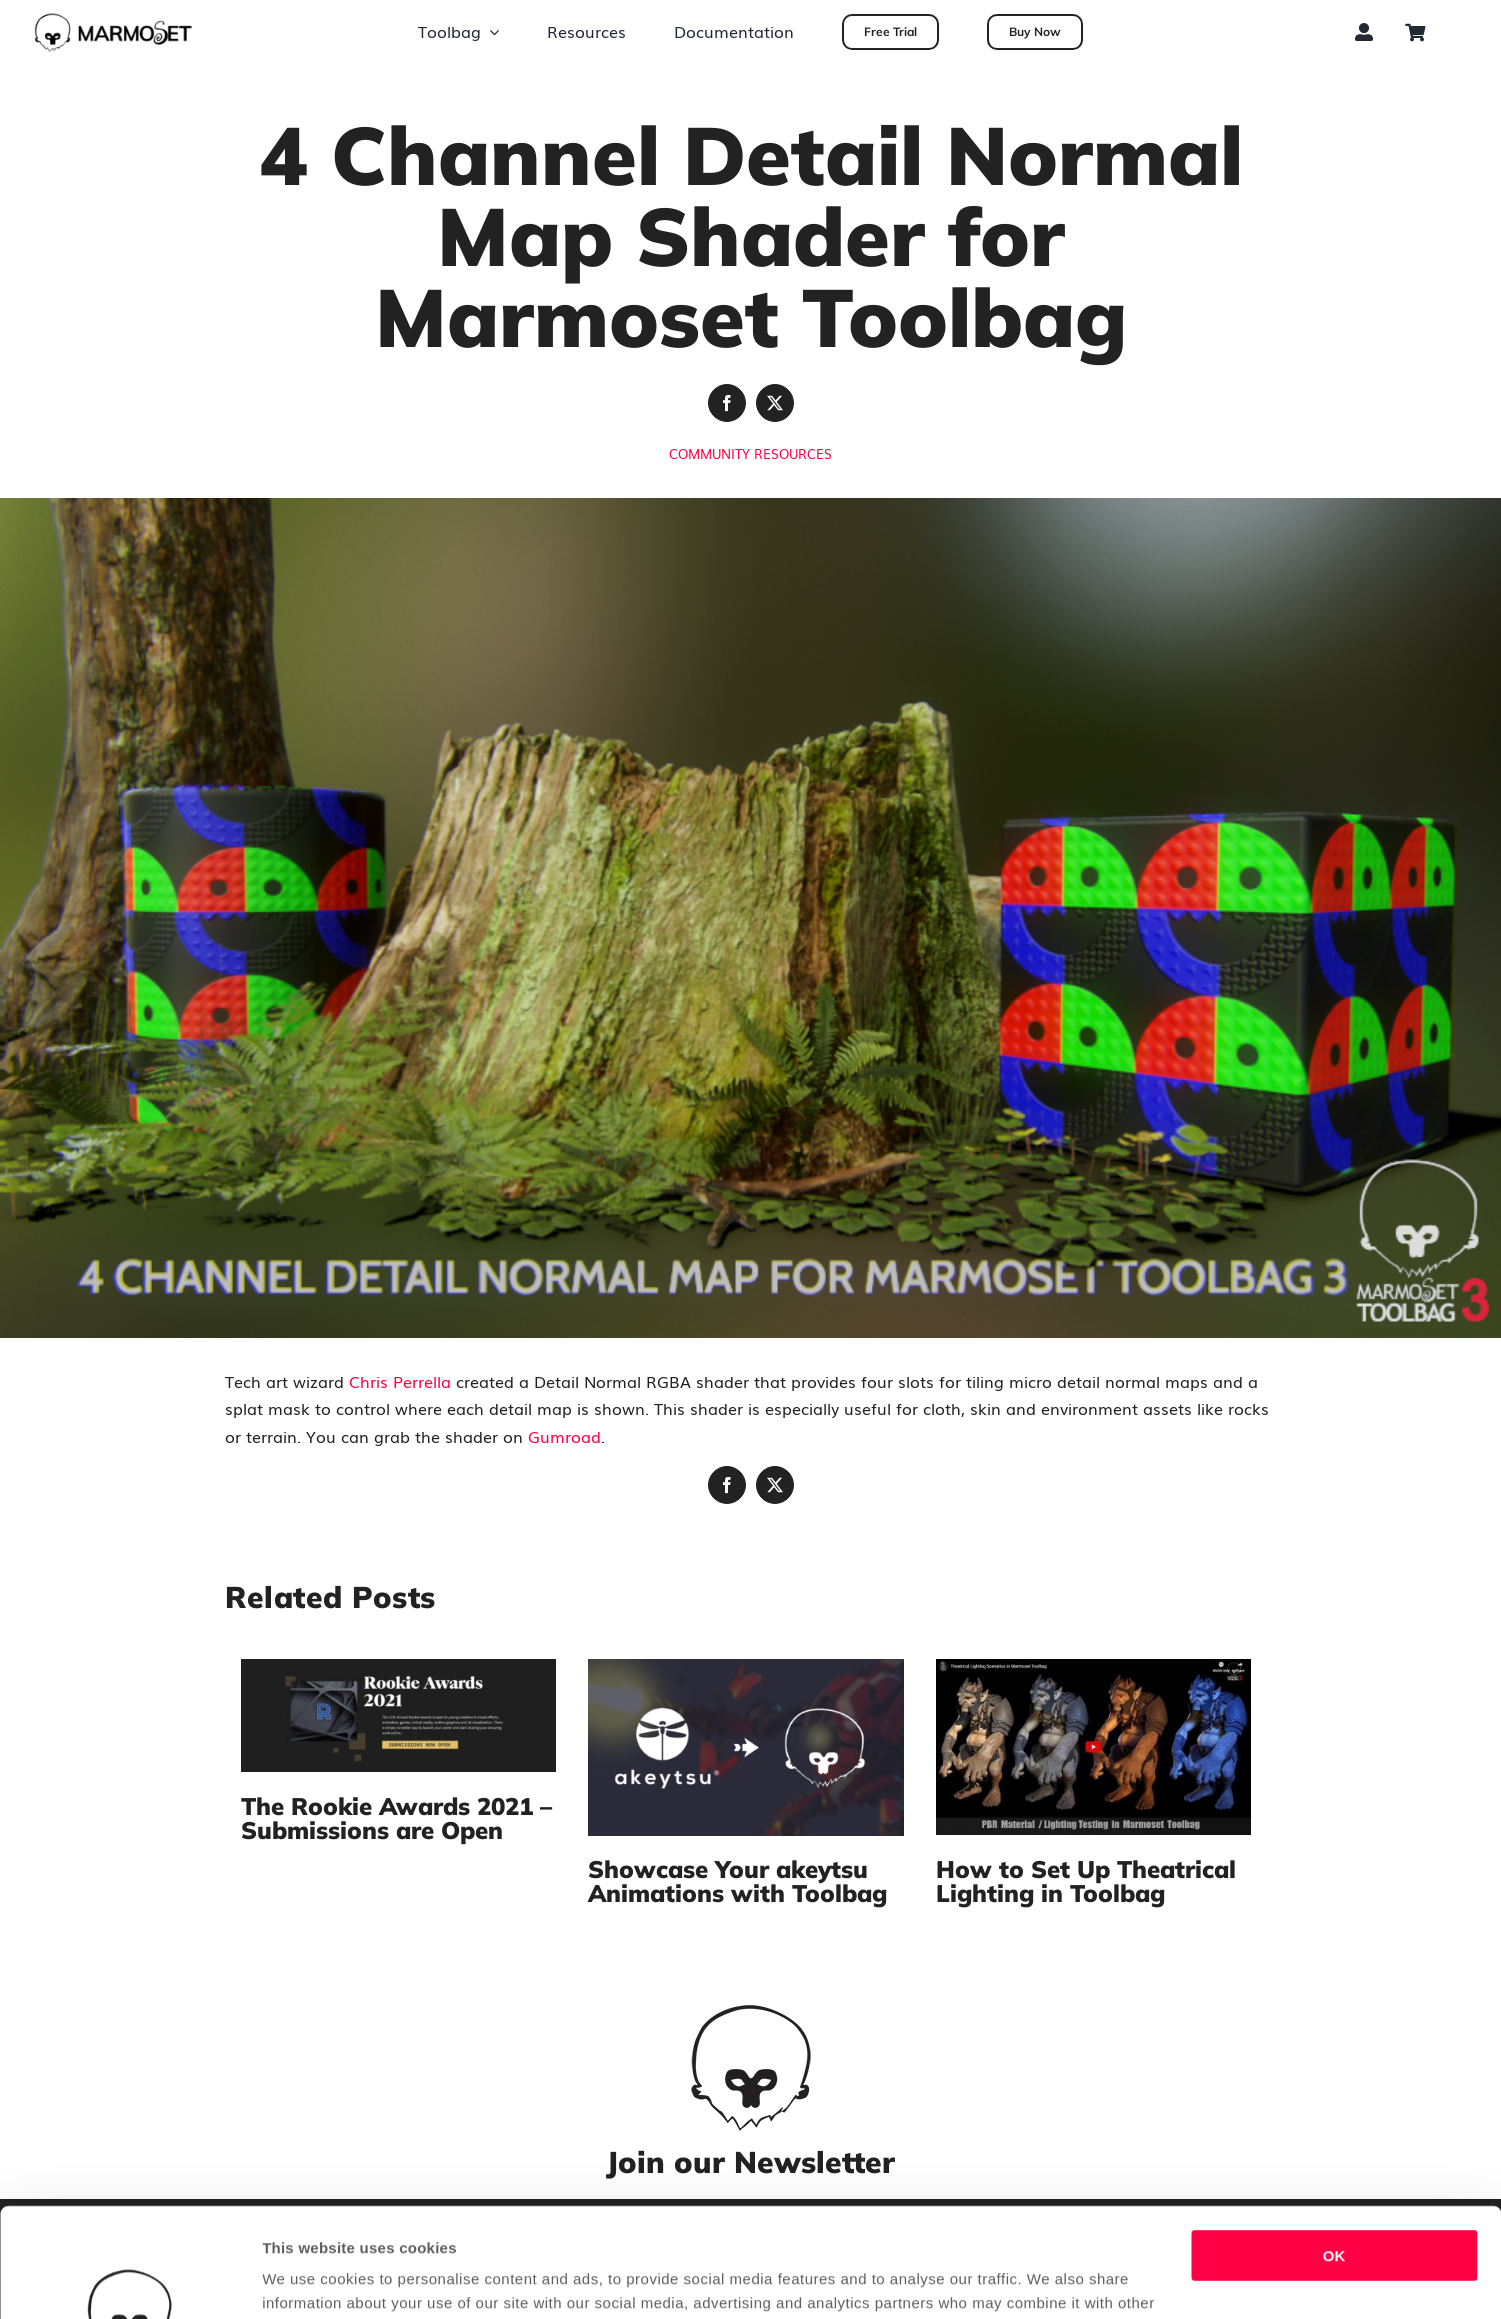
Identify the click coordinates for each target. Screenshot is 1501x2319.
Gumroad (564, 1436)
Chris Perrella (400, 1381)
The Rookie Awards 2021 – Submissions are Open (396, 1818)
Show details (308, 2279)
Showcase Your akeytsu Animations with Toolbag (737, 1881)
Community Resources (750, 453)
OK (1334, 2153)
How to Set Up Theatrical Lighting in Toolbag (1086, 1881)
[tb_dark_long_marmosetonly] (113, 20)
